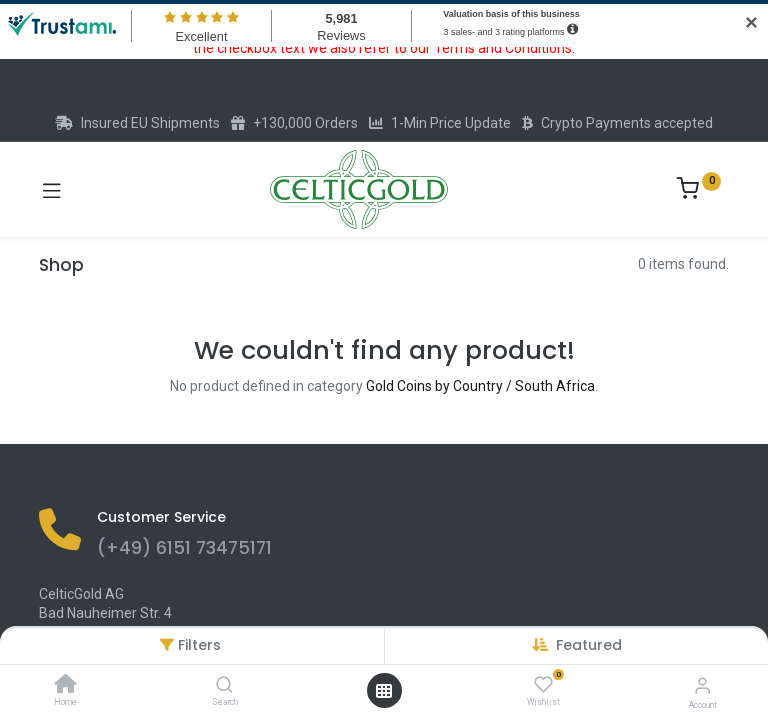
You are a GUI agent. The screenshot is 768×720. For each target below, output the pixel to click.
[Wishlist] (543, 685)
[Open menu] (384, 691)
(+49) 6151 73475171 (184, 548)
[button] (589, 645)
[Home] (66, 686)
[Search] (224, 686)
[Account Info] (702, 685)
